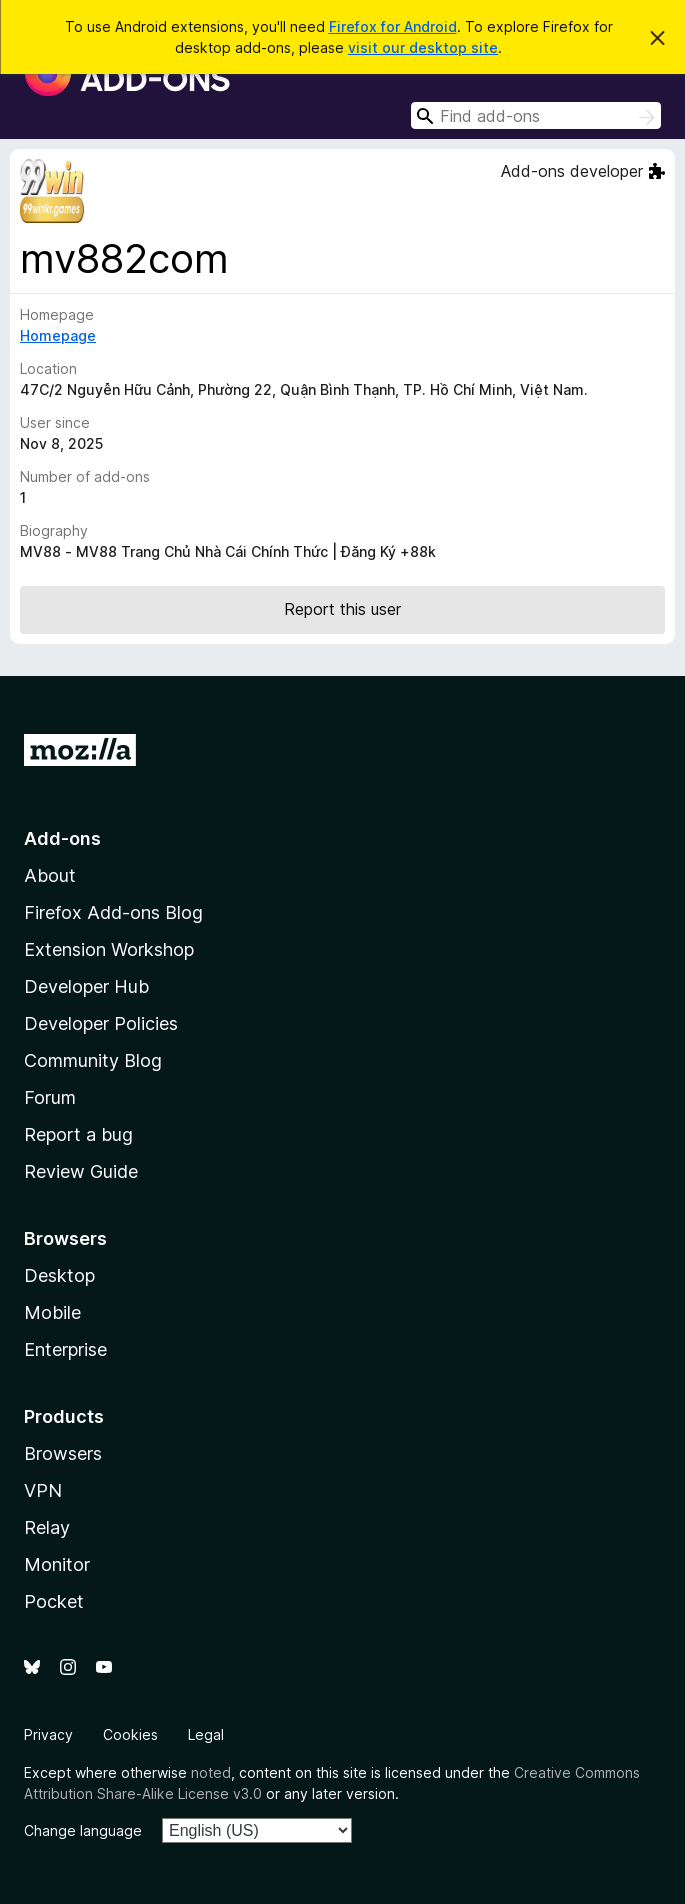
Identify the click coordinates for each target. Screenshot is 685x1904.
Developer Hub (86, 986)
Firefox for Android (393, 26)
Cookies (130, 1734)
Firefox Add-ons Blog (113, 912)
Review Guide (81, 1171)
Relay (47, 1527)
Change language (83, 1830)
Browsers (63, 1453)
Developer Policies (101, 1023)
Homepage (58, 335)
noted (211, 1772)
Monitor (57, 1564)
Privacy (48, 1734)
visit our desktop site (423, 47)
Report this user (342, 609)
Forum (50, 1097)
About (50, 875)
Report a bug (78, 1134)
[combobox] (536, 115)
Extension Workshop (109, 949)
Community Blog (93, 1060)
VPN (43, 1490)
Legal (206, 1734)
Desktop (59, 1275)
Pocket (54, 1601)
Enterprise (65, 1349)
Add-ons (62, 838)
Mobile (52, 1312)
